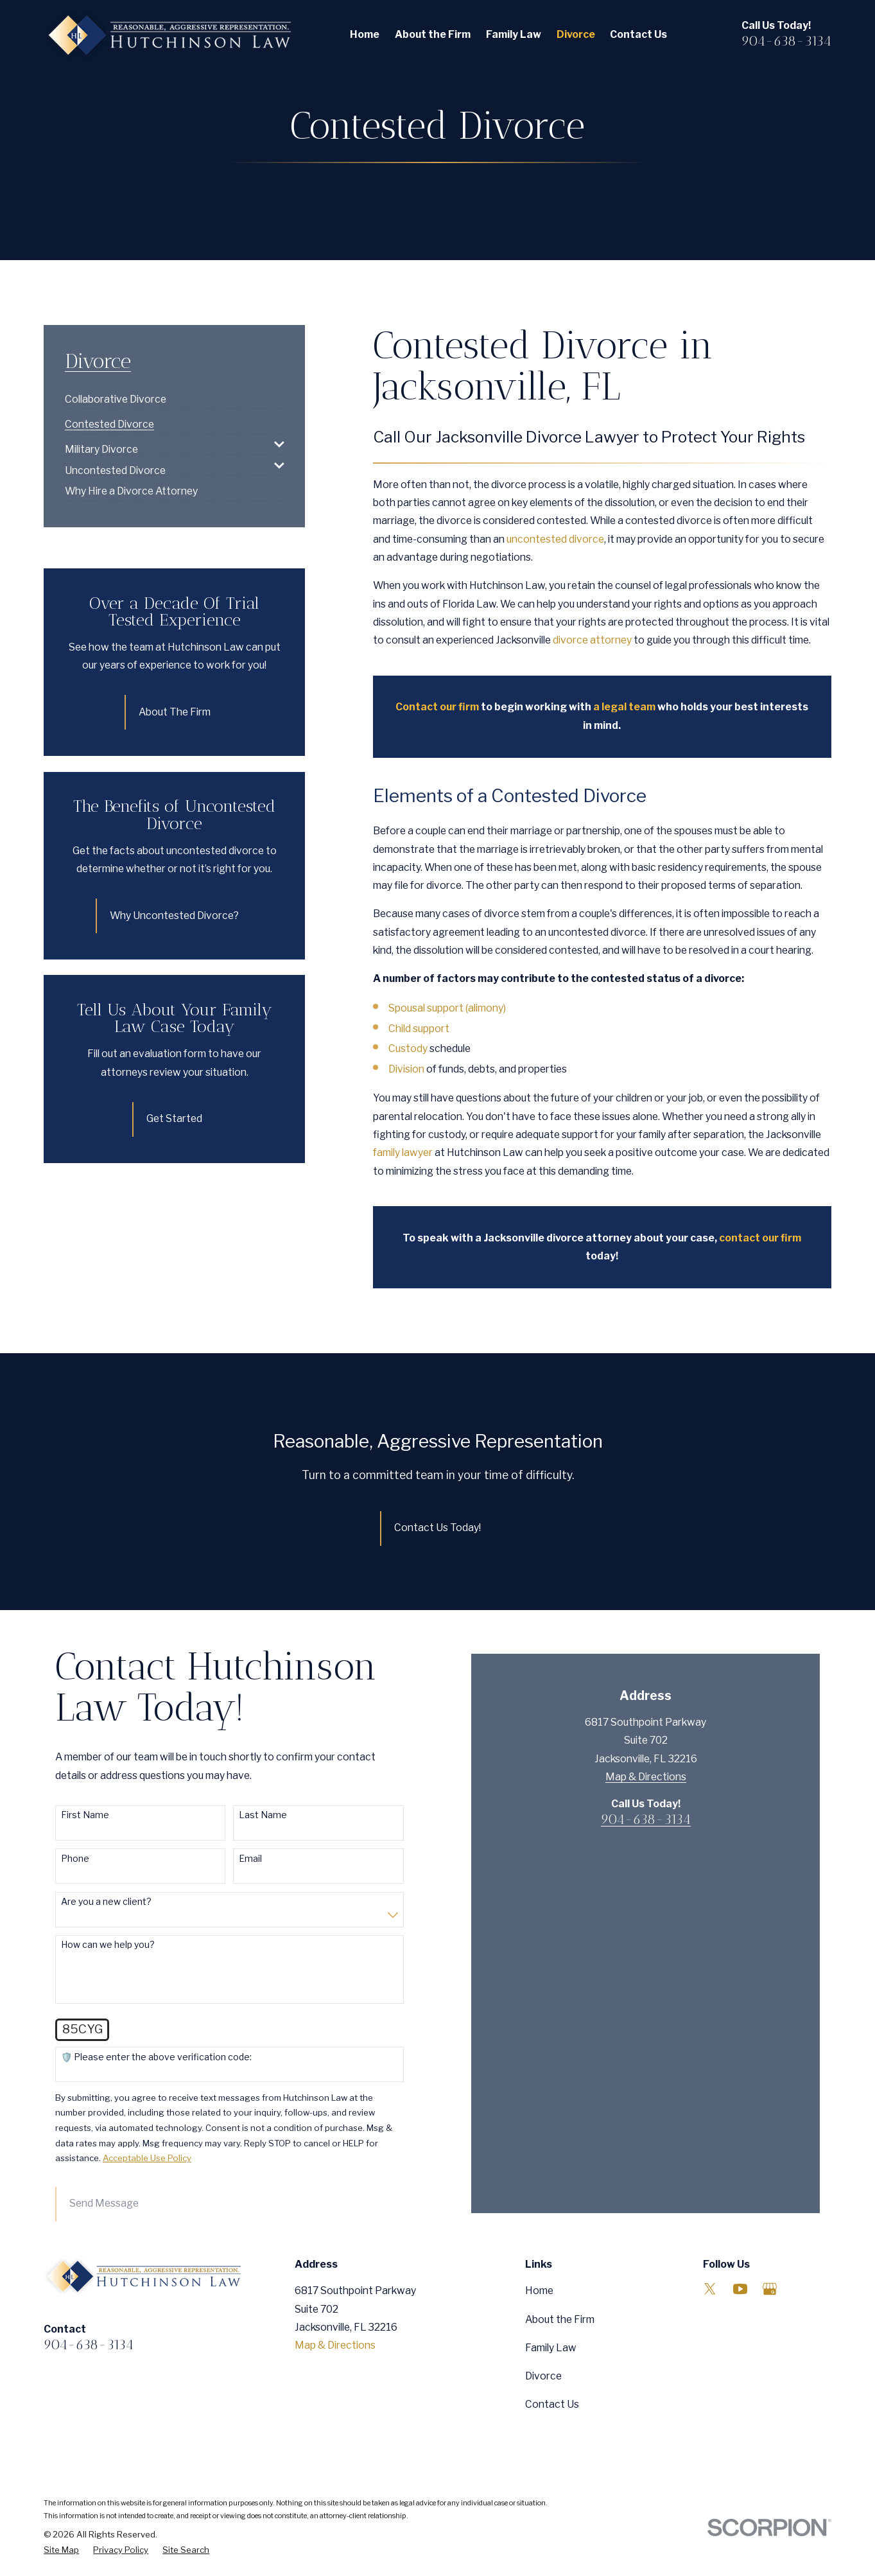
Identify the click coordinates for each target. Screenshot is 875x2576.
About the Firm (559, 2319)
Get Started (174, 1118)
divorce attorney (592, 640)
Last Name (263, 1815)
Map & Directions (645, 1951)
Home (539, 2290)
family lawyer (403, 1152)
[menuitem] (115, 394)
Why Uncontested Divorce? (174, 915)
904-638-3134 (786, 41)
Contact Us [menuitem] (638, 34)
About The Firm (175, 712)
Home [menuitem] (364, 34)
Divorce (543, 2376)
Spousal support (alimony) (447, 1008)
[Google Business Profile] (770, 2289)
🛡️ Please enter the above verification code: (156, 2057)
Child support (418, 1028)
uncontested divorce (555, 539)
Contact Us (552, 2404)
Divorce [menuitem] (576, 34)
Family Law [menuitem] (513, 34)
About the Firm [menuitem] (433, 34)
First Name (85, 1815)
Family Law (550, 2348)
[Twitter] (710, 2289)
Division (406, 1069)
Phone (75, 1858)
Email (250, 1858)
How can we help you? (108, 1945)
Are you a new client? (106, 1902)
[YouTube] (740, 2289)
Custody (408, 1048)
